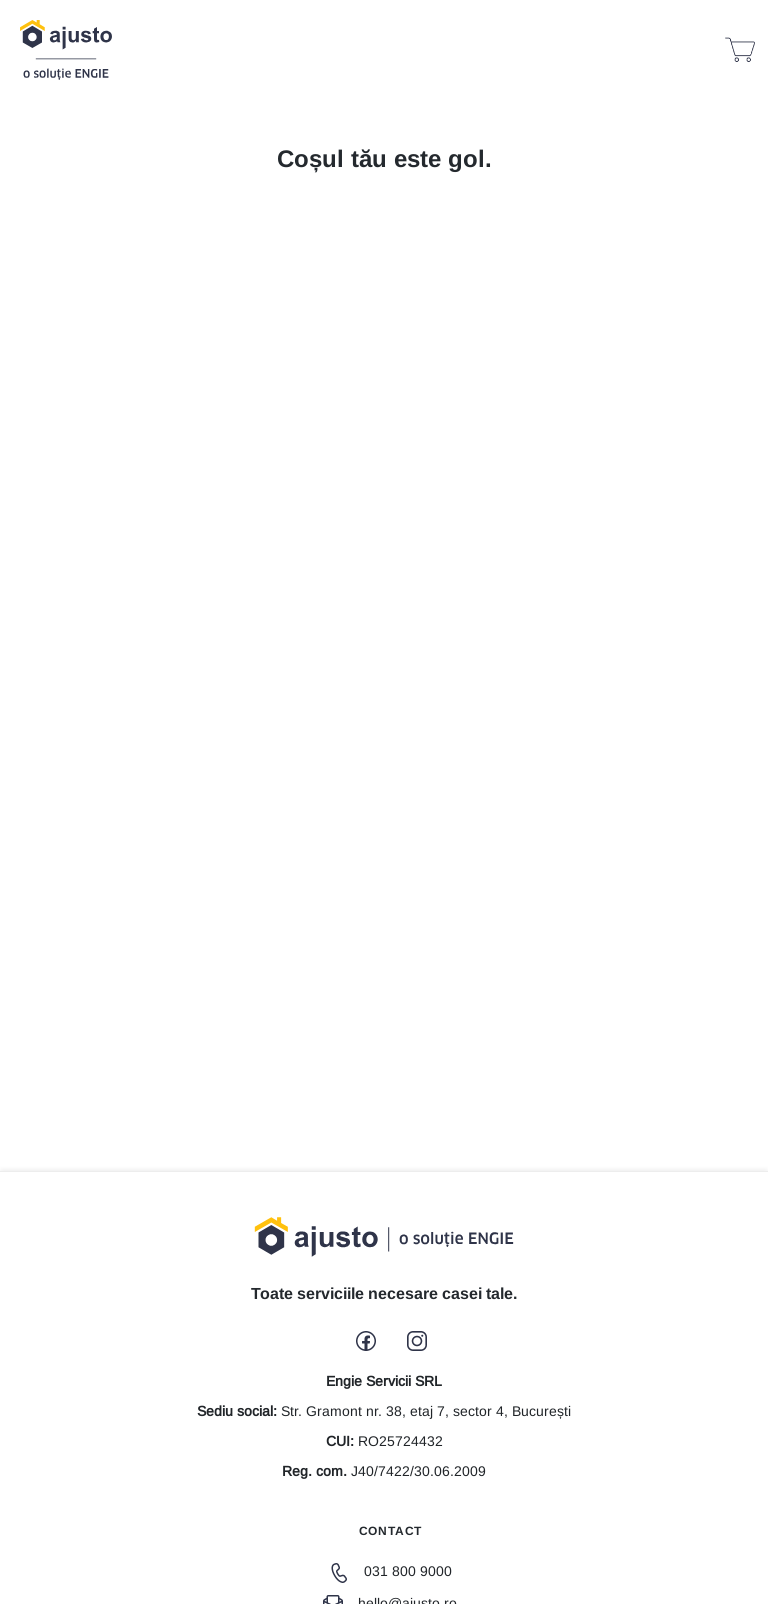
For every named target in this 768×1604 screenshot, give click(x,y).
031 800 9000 (390, 1571)
